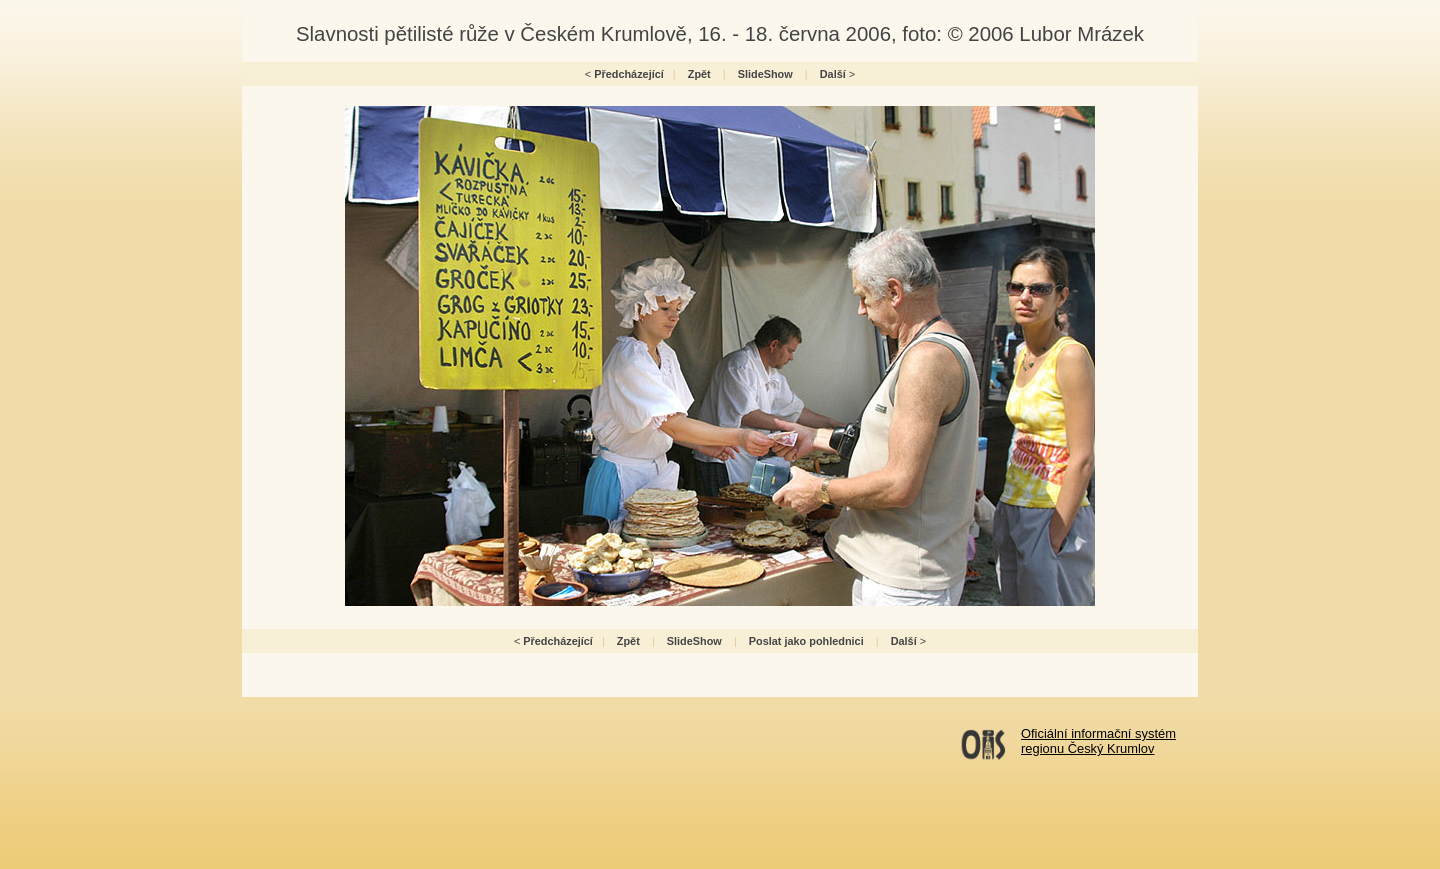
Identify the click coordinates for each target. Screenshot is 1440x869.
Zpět (699, 74)
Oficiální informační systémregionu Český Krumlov (1098, 741)
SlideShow (765, 74)
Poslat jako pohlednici (806, 641)
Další (833, 74)
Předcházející (629, 74)
